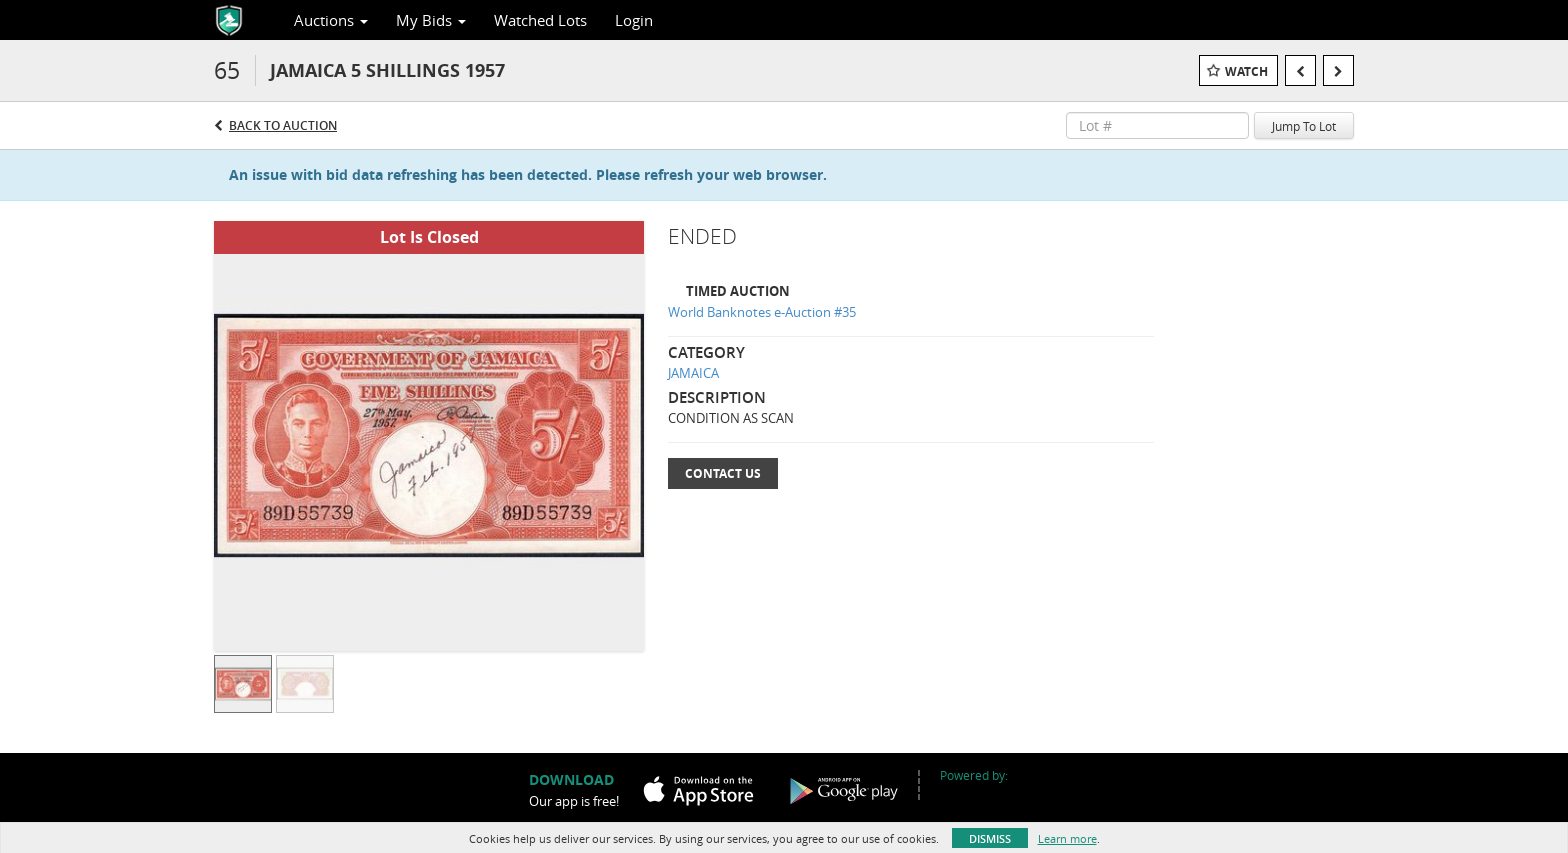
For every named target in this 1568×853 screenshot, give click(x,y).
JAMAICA (693, 373)
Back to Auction (283, 125)
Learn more (1067, 838)
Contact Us (723, 473)
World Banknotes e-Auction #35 (762, 312)
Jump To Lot (1304, 126)
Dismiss (990, 838)
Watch (1246, 71)
